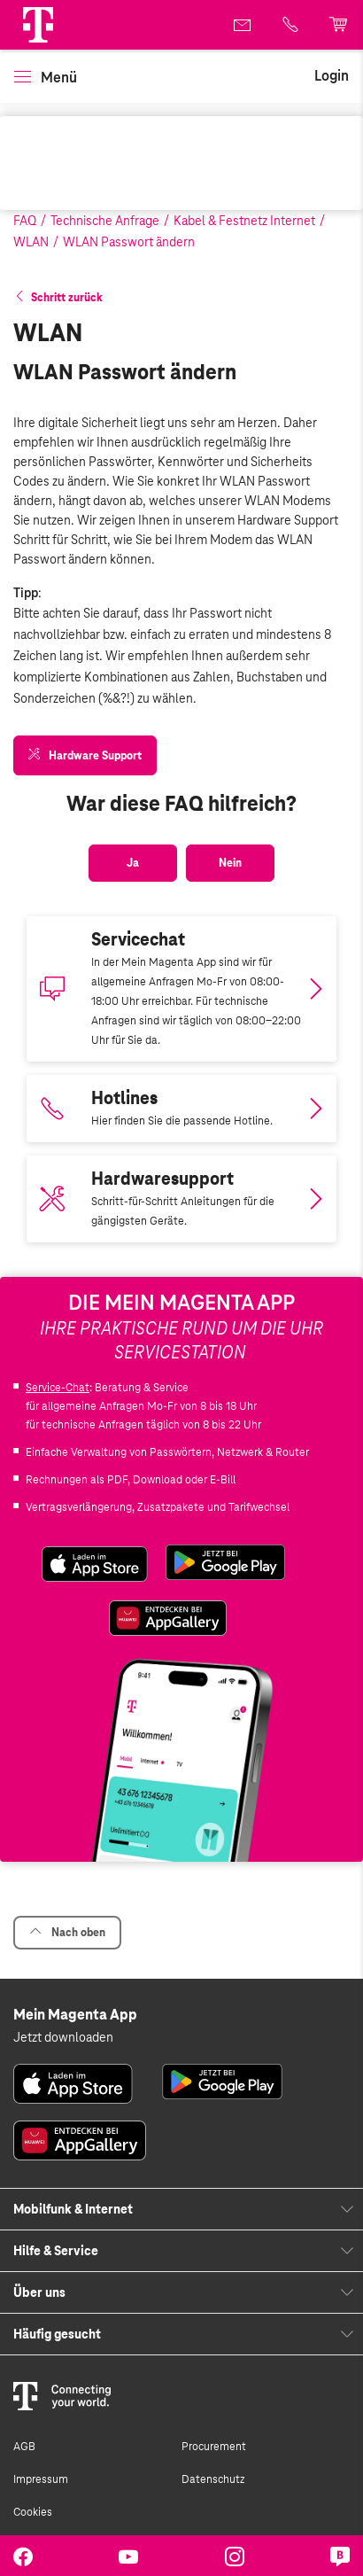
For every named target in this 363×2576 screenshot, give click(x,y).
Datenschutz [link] (213, 2479)
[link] (243, 24)
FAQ (24, 221)
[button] (38, 25)
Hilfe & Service (55, 2251)
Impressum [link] (40, 2479)
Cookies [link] (32, 2512)
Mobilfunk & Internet (73, 2209)
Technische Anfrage (104, 221)
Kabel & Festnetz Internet (244, 221)
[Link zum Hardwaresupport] (181, 1199)
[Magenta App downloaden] (181, 989)
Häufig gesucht (57, 2334)
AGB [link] (24, 2447)
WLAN (31, 242)
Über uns (39, 2292)
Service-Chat (57, 1388)
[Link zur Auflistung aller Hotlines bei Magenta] (181, 1108)
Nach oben (67, 1932)
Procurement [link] (214, 2447)
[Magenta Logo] (38, 25)
